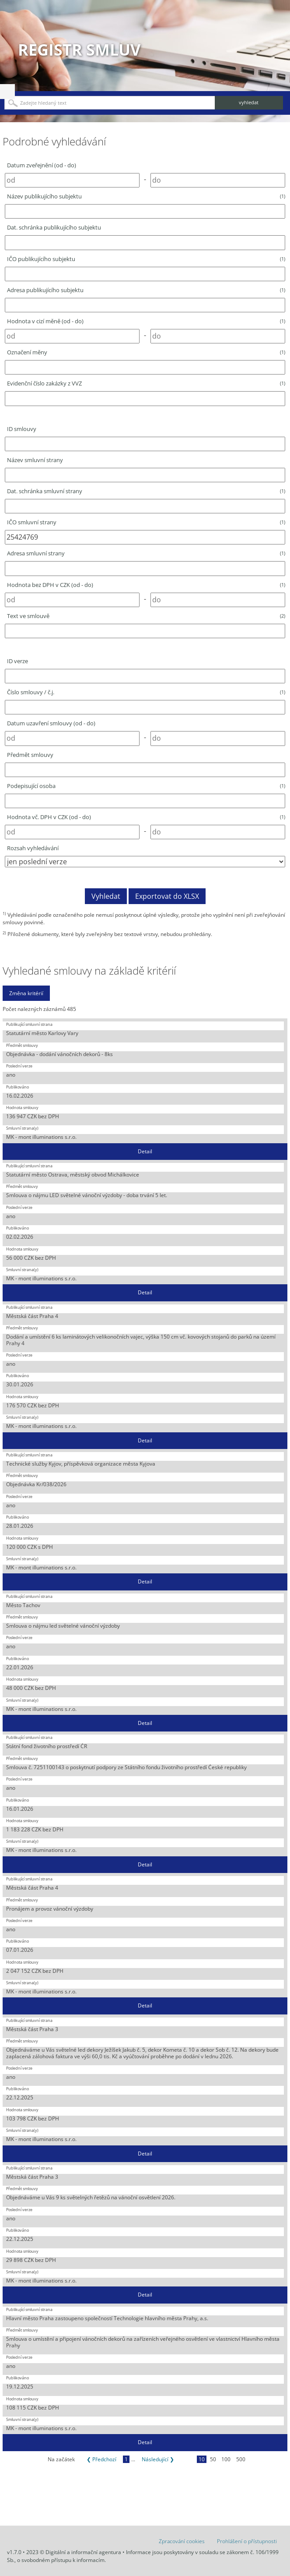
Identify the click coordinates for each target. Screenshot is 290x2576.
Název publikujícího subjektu (146, 196)
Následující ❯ (158, 2459)
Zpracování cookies (182, 2541)
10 (202, 2459)
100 (226, 2459)
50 (213, 2459)
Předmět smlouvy (30, 755)
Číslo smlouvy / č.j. (146, 692)
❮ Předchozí (101, 2459)
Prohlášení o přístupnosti (247, 2541)
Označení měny (146, 352)
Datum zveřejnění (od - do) (41, 165)
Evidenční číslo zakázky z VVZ (146, 383)
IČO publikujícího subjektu (146, 259)
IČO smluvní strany (146, 522)
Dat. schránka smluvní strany (146, 491)
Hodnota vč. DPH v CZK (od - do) (146, 817)
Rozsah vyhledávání (33, 848)
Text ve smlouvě (146, 616)
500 (240, 2459)
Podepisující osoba (146, 786)
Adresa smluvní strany (146, 553)
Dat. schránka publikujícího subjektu (54, 227)
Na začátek (61, 2459)
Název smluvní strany (35, 460)
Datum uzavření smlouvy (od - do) (51, 723)
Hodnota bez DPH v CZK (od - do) (146, 584)
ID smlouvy (21, 429)
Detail (145, 1151)
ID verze (17, 661)
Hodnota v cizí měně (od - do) (146, 321)
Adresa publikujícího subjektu (146, 290)
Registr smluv (79, 49)
